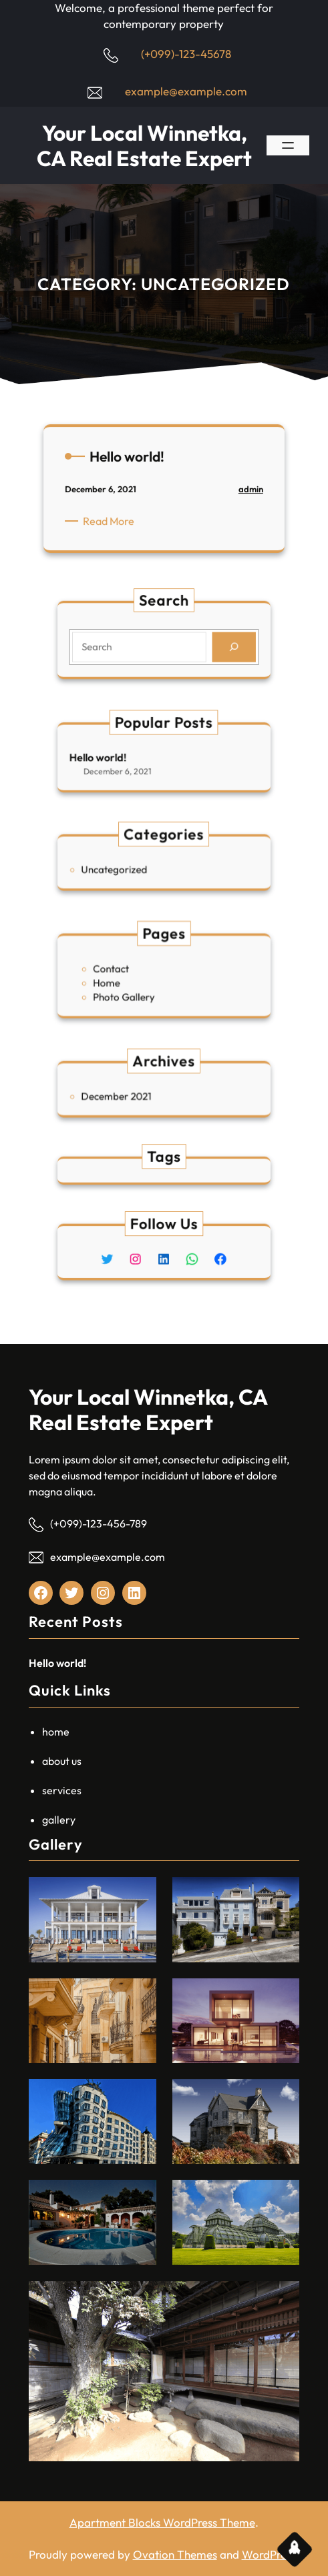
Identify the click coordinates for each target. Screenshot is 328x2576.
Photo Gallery (135, 991)
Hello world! (117, 757)
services (61, 1790)
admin (242, 495)
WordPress (269, 2554)
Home (122, 981)
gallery (58, 1819)
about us (61, 1761)
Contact (126, 970)
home (55, 1731)
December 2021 (129, 1094)
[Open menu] (288, 145)
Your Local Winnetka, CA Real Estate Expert (144, 145)
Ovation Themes (175, 2554)
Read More (116, 525)
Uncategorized (128, 867)
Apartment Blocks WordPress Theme (162, 2522)
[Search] (214, 645)
